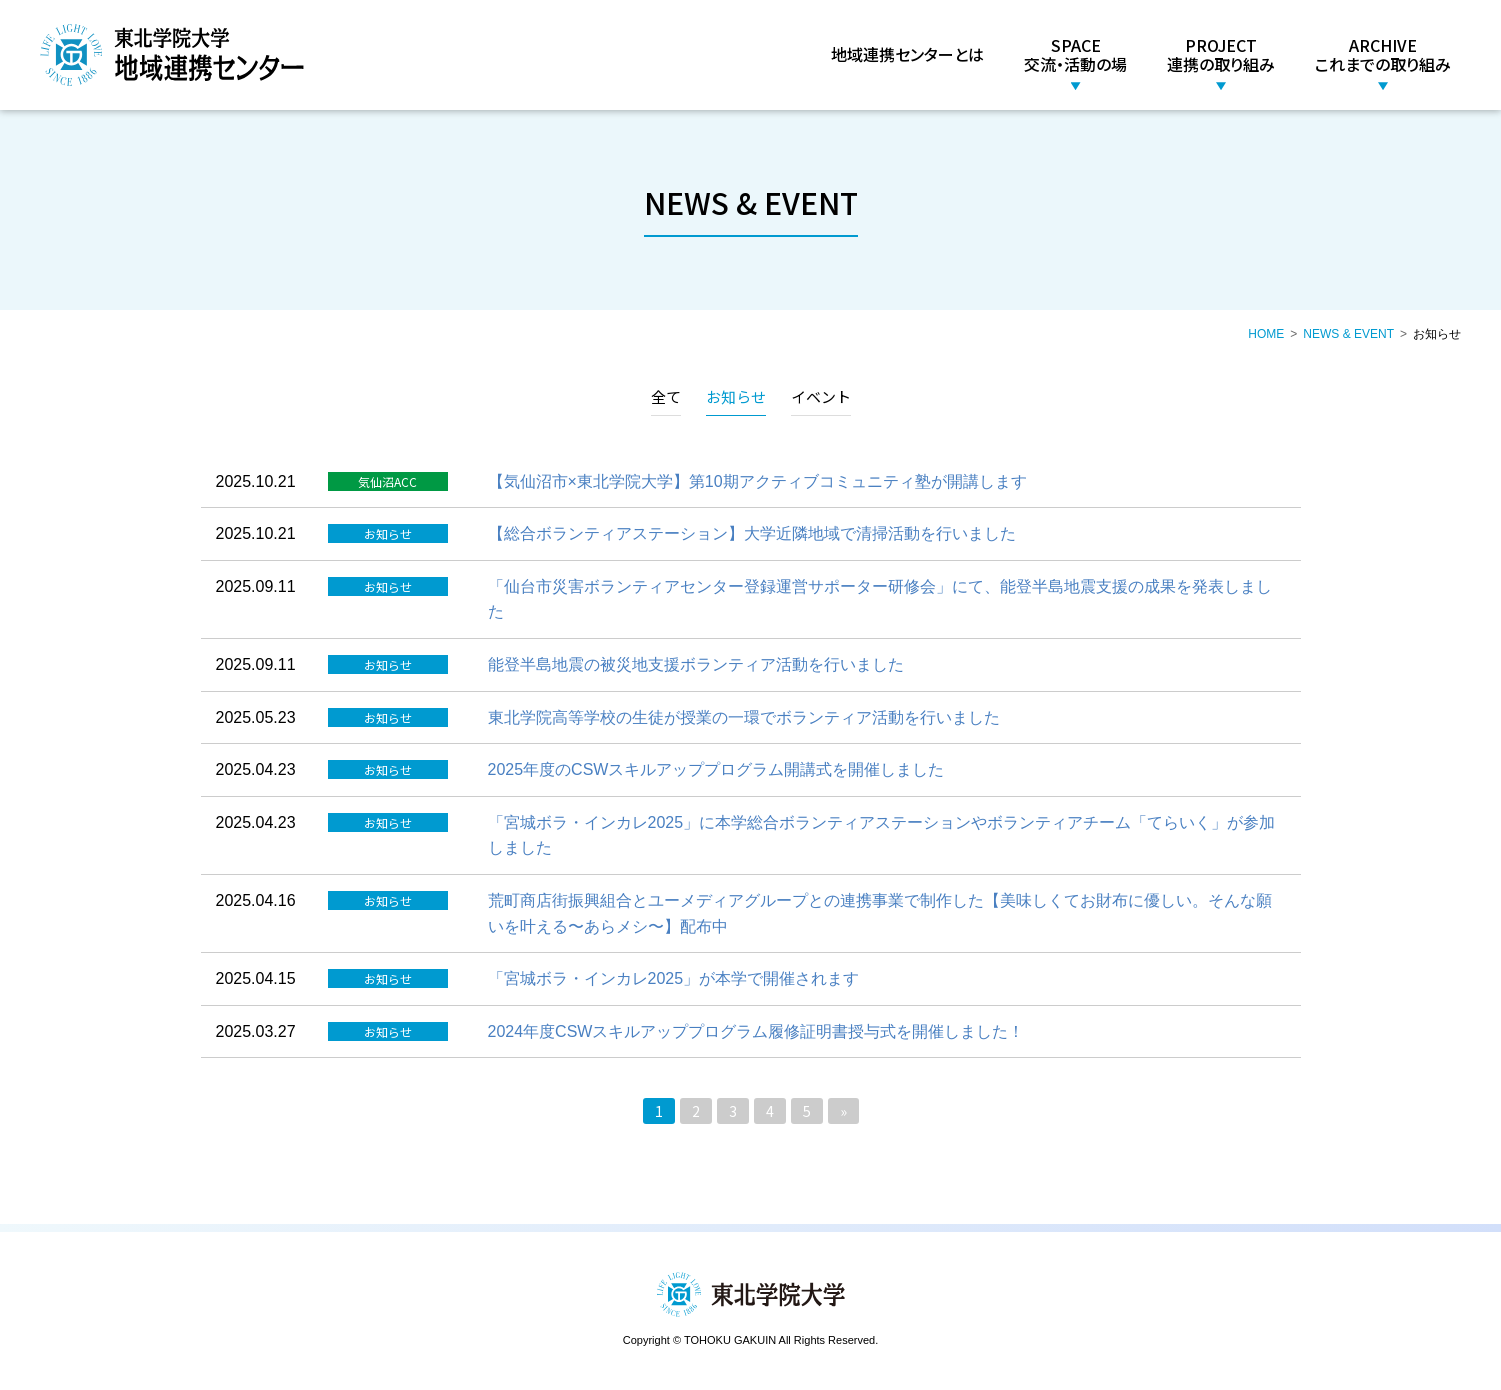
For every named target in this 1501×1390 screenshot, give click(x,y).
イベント (821, 396)
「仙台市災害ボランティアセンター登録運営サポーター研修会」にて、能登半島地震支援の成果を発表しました (880, 599)
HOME (1266, 334)
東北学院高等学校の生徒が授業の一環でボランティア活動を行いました (744, 717)
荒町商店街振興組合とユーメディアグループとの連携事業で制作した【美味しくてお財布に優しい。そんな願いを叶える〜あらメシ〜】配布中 (880, 913)
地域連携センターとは (907, 54)
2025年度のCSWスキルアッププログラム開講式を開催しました (716, 769)
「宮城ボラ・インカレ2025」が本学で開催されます (674, 978)
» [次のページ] (843, 1111)
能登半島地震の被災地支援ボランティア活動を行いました (696, 664)
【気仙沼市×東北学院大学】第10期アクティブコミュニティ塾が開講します (757, 481)
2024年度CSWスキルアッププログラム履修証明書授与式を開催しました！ (756, 1031)
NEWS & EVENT (1348, 334)
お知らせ (736, 396)
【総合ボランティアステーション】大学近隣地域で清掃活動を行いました (752, 533)
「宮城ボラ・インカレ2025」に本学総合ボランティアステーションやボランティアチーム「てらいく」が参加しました (882, 835)
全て (666, 396)
